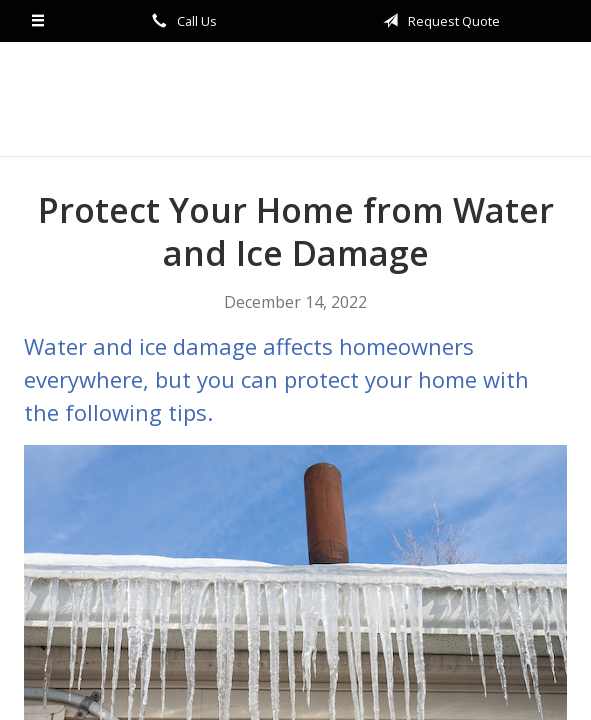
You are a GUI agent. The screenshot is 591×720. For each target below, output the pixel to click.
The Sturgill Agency (296, 99)
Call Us (181, 21)
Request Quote (438, 21)
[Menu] (38, 21)
